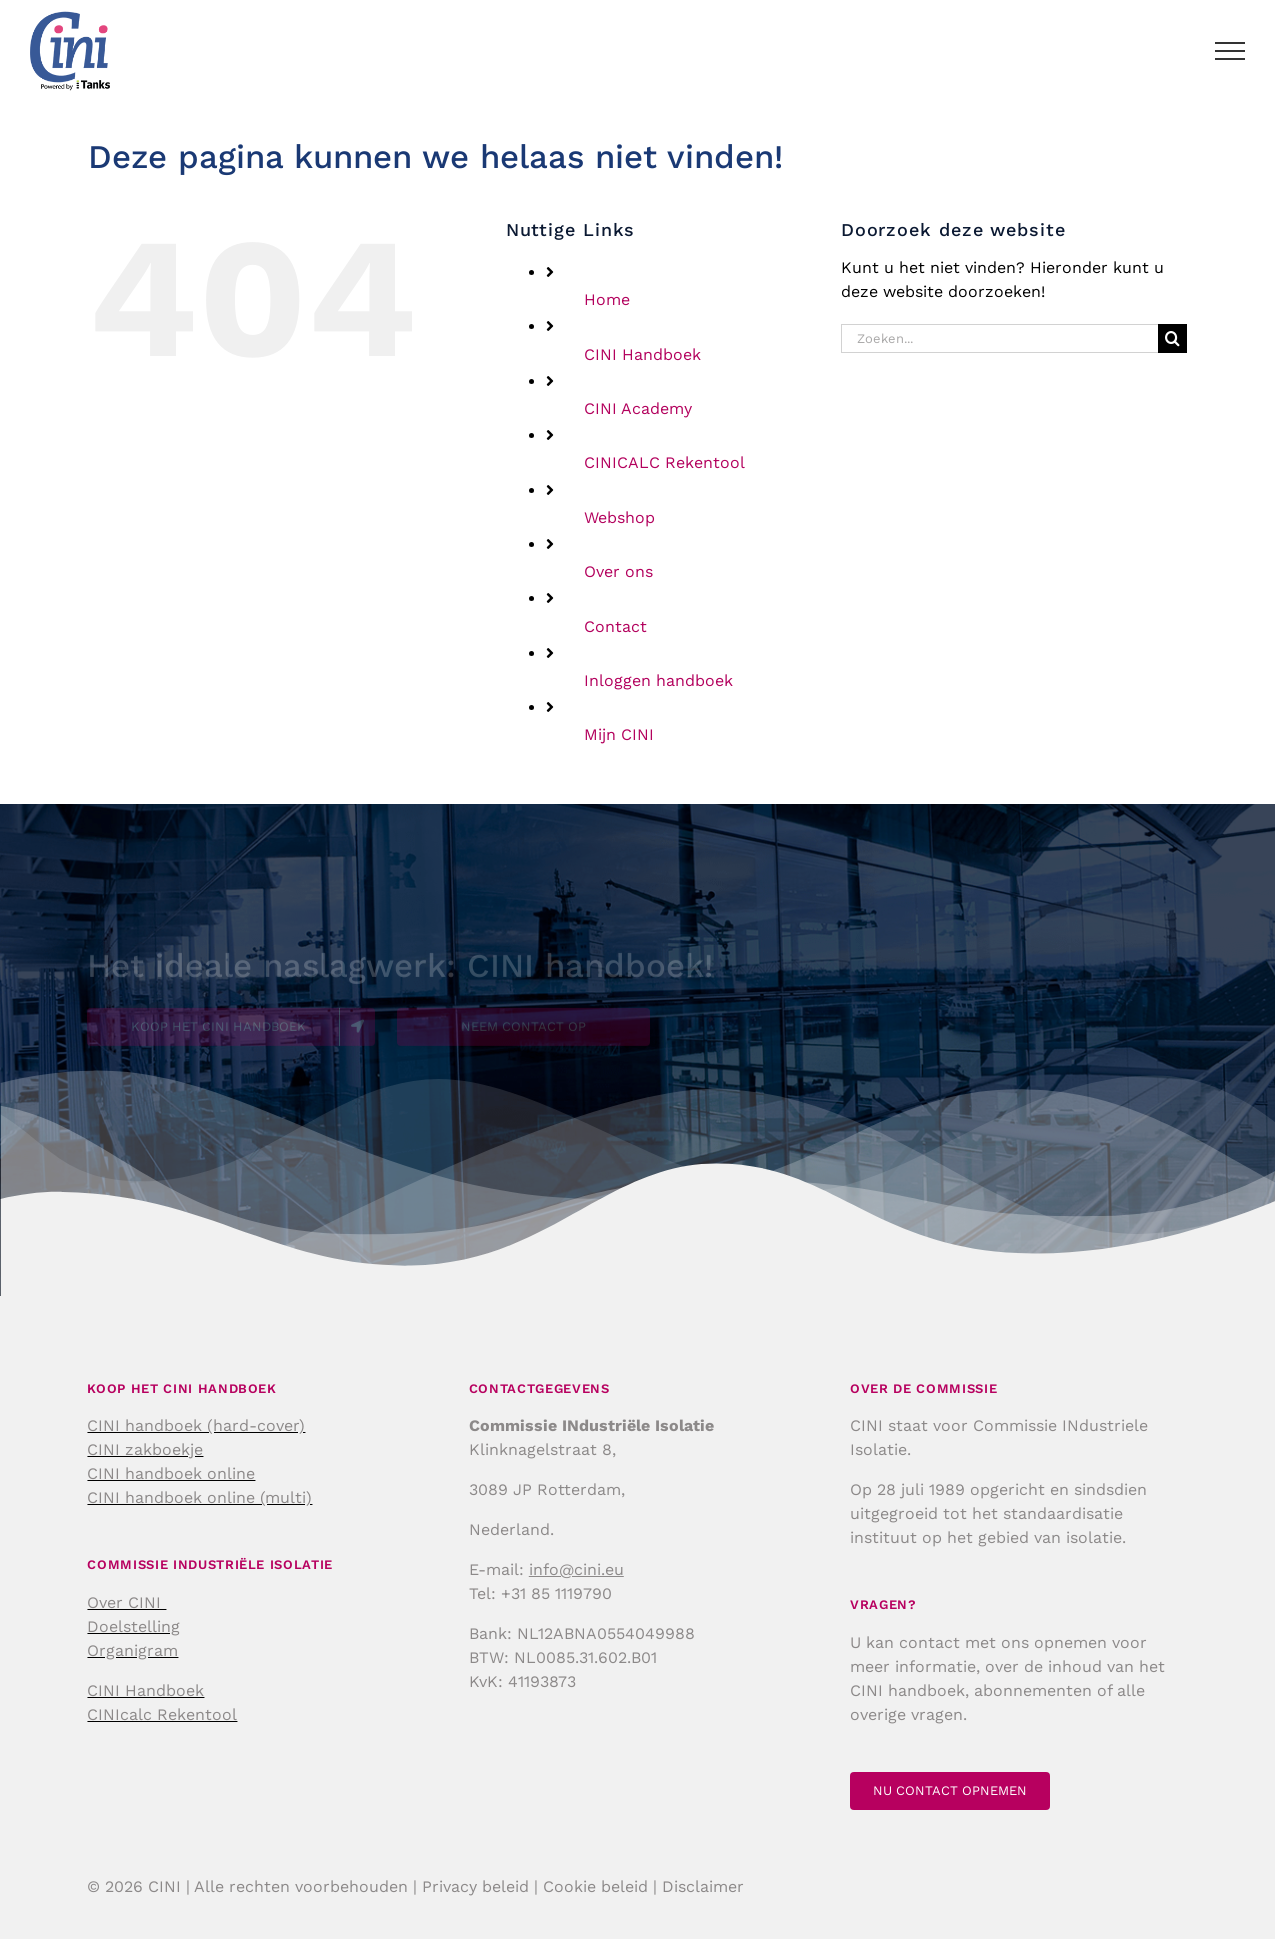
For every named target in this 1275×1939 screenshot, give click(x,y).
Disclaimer (703, 1886)
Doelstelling (133, 1626)
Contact (615, 626)
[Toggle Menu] (1230, 51)
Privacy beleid (475, 1886)
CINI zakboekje (145, 1449)
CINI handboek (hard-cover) (196, 1425)
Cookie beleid (595, 1886)
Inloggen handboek (658, 680)
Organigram (132, 1650)
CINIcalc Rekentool (162, 1714)
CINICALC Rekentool (664, 462)
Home (607, 299)
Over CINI (126, 1602)
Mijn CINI (619, 734)
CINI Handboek (642, 354)
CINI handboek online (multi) (199, 1497)
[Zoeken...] (1000, 338)
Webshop (619, 517)
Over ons (618, 571)
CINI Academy (638, 408)
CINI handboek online (171, 1473)
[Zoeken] (1172, 338)
